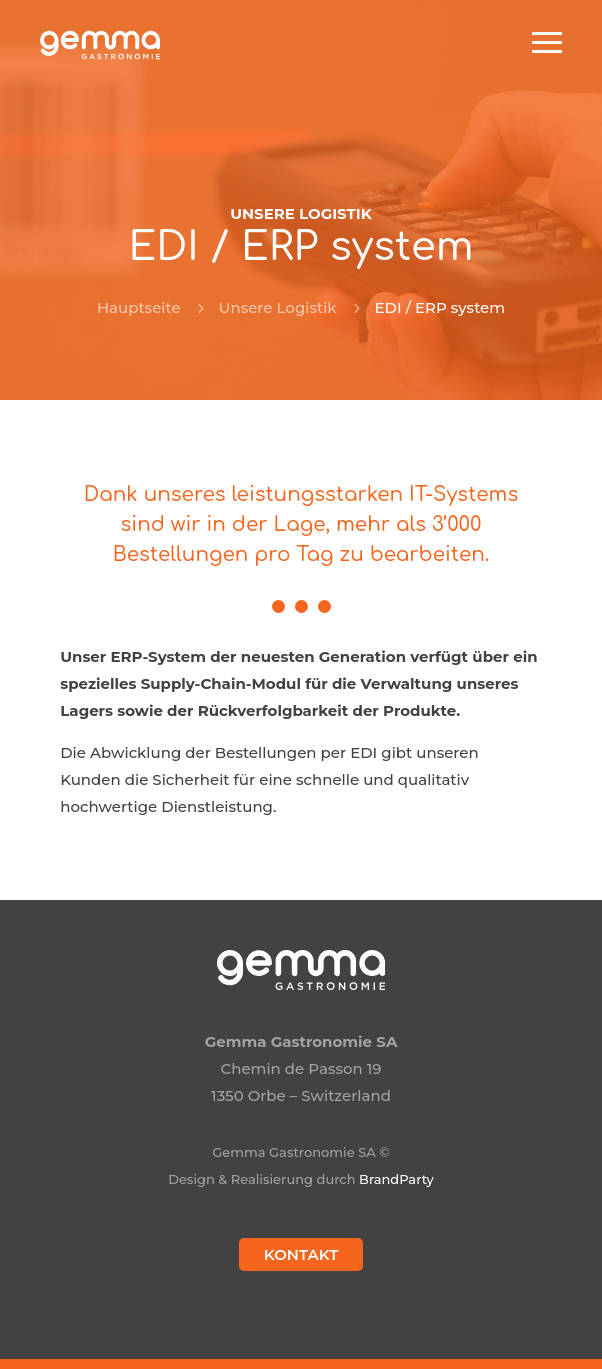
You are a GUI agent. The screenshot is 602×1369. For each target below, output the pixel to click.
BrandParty (396, 1179)
